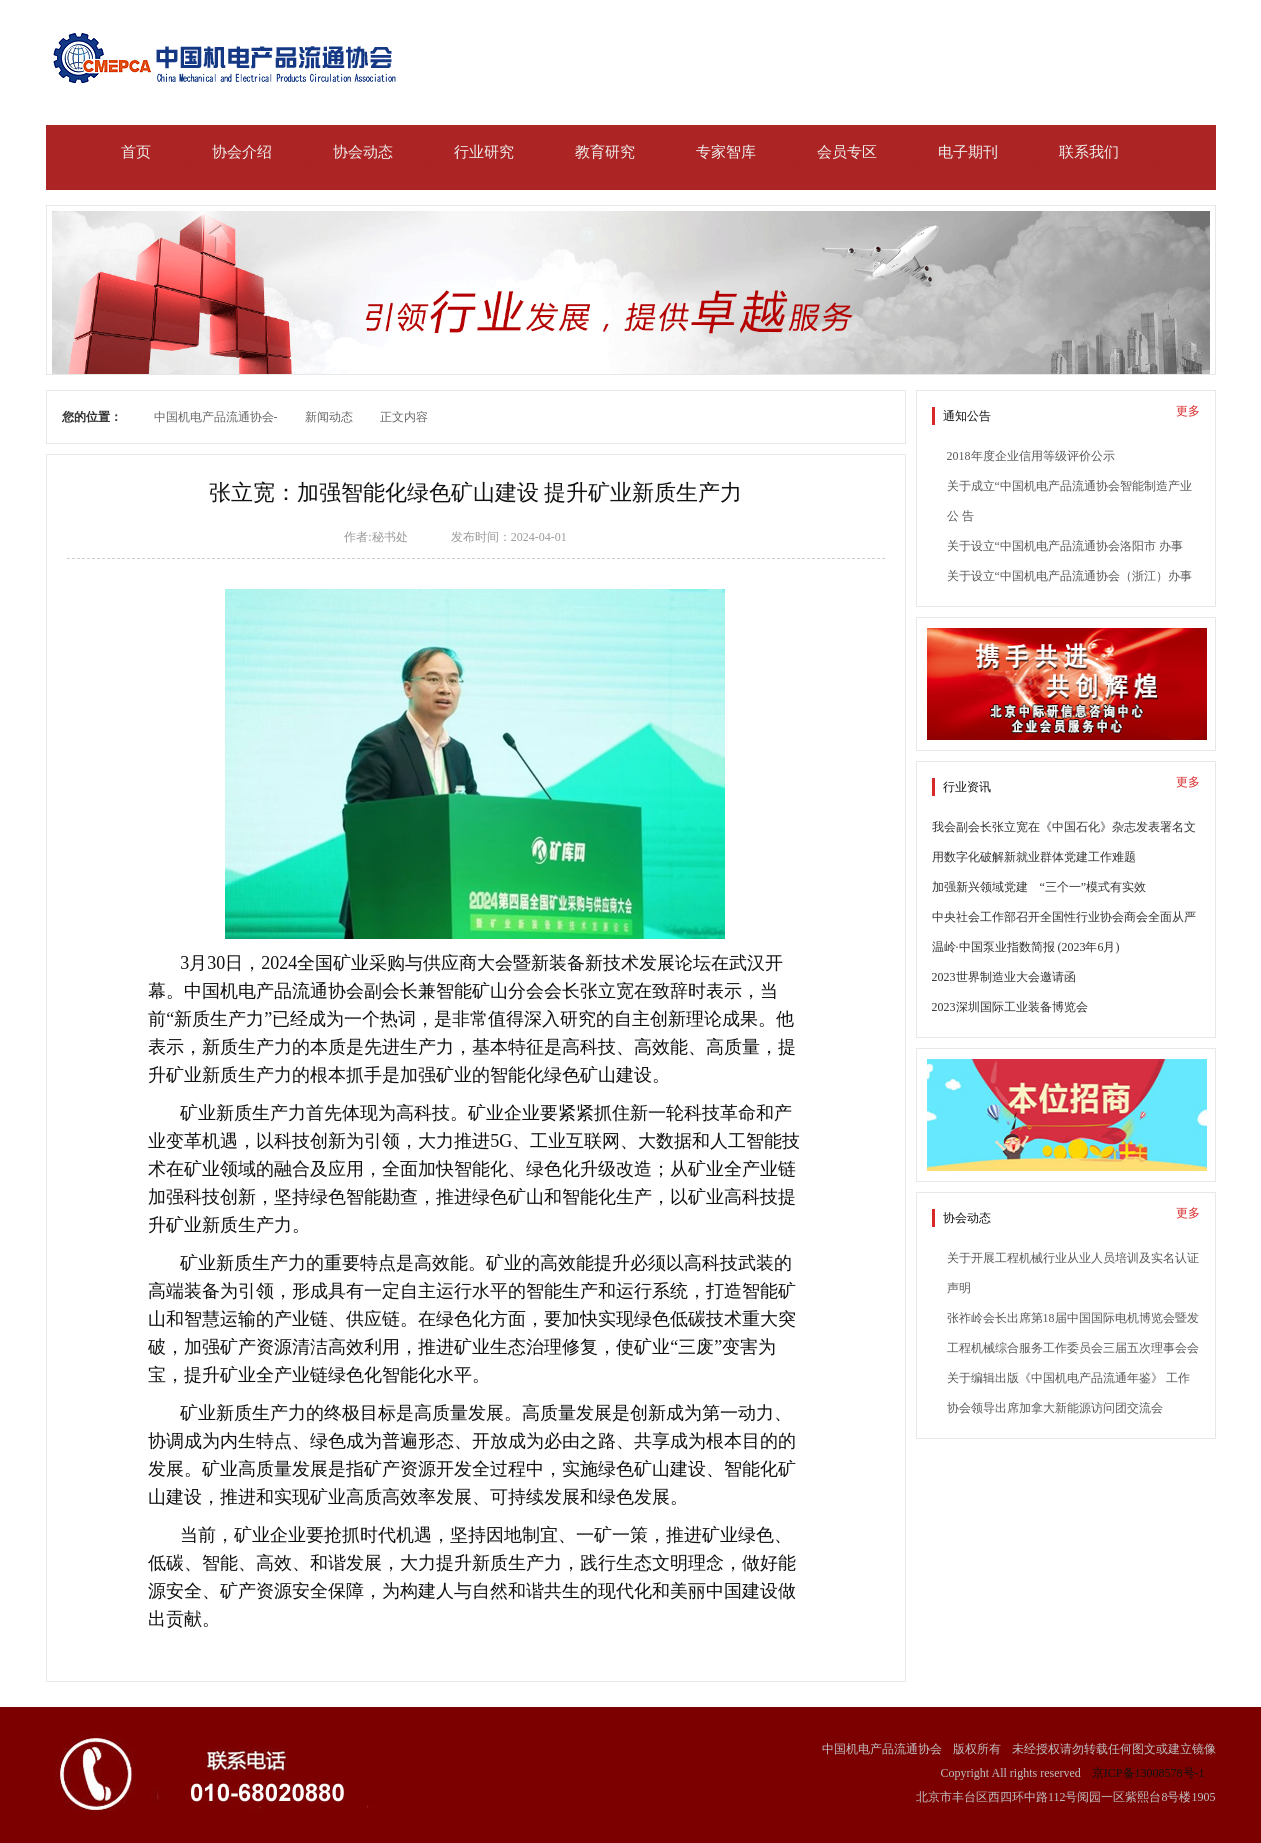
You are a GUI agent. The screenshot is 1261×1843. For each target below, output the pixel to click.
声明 (959, 1288)
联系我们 (1089, 152)
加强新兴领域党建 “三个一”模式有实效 (1039, 887)
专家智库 (726, 152)
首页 (136, 152)
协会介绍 (242, 152)
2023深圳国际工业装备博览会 (1010, 1007)
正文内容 (404, 417)
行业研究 (484, 152)
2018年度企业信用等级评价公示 (1031, 456)
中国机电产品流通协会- (216, 417)
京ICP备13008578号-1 (1148, 1773)
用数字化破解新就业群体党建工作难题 (1034, 857)
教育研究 (605, 152)
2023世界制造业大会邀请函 (1004, 977)
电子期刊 (968, 152)
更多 (1188, 411)
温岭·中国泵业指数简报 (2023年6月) (1026, 947)
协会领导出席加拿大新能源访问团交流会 (1055, 1408)
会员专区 (847, 152)
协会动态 (363, 152)
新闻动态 (329, 417)
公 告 (960, 516)
